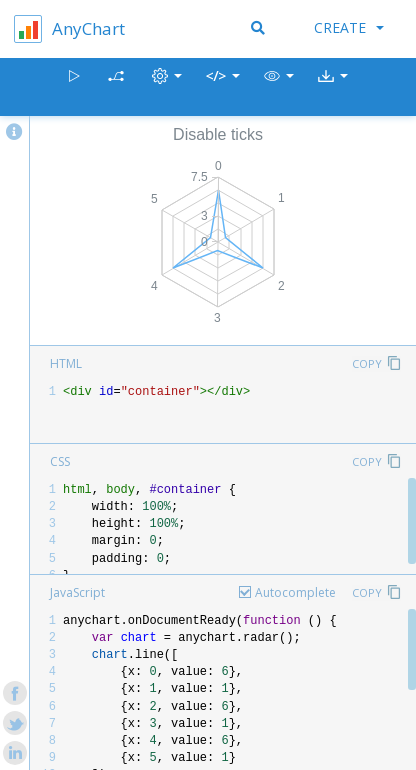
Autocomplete (295, 592)
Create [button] (349, 27)
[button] (279, 87)
